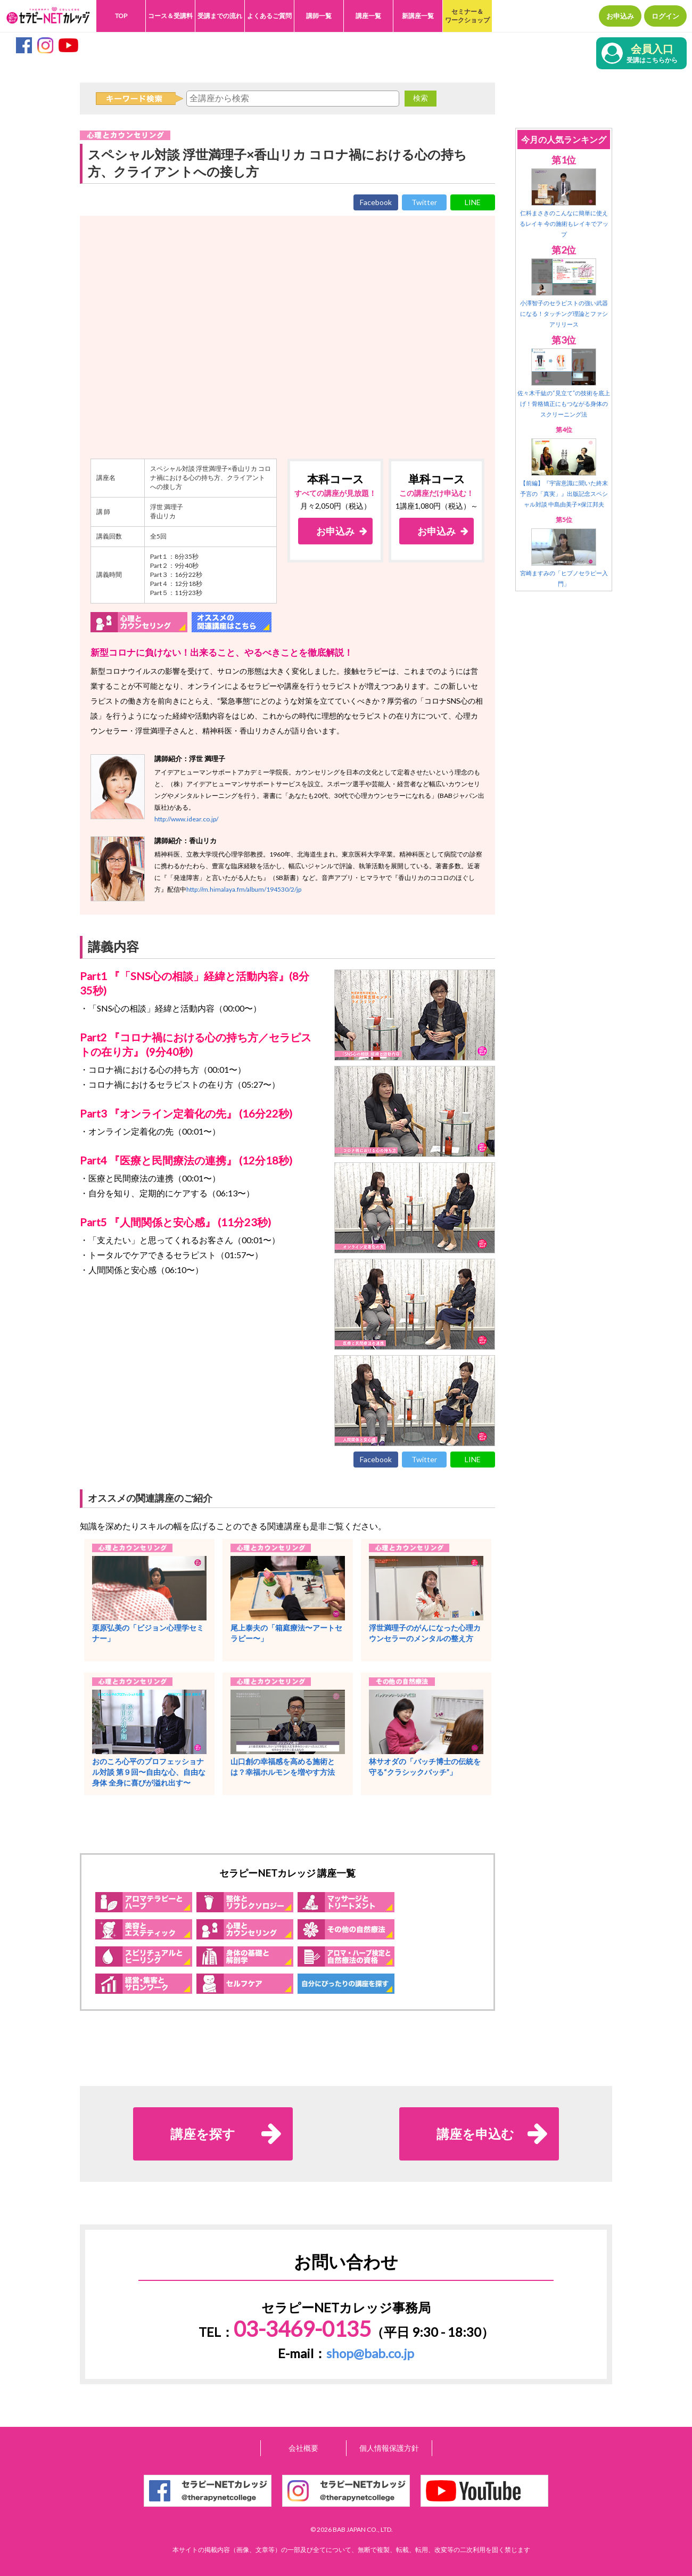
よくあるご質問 (269, 16)
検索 (420, 98)
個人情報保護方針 (389, 2447)
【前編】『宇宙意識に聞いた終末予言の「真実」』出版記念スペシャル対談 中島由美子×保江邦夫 (564, 493)
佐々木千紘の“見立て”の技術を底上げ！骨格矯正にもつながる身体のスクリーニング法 (563, 403)
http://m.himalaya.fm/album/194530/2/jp (243, 889)
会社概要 (303, 2447)
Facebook (376, 202)
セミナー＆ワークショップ (467, 15)
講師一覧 (319, 16)
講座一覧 (368, 16)
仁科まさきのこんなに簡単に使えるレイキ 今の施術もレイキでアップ (564, 223)
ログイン (665, 16)
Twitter (424, 202)
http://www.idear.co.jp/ (186, 819)
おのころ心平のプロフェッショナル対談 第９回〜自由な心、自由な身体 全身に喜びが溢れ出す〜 (148, 1772)
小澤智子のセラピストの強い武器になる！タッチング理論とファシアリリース (564, 313)
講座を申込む (475, 2133)
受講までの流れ (219, 16)
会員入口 (652, 54)
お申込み (620, 16)
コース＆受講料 (170, 16)
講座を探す (202, 2133)
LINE (473, 202)
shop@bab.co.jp (370, 2353)
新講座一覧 (418, 16)
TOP (121, 16)
